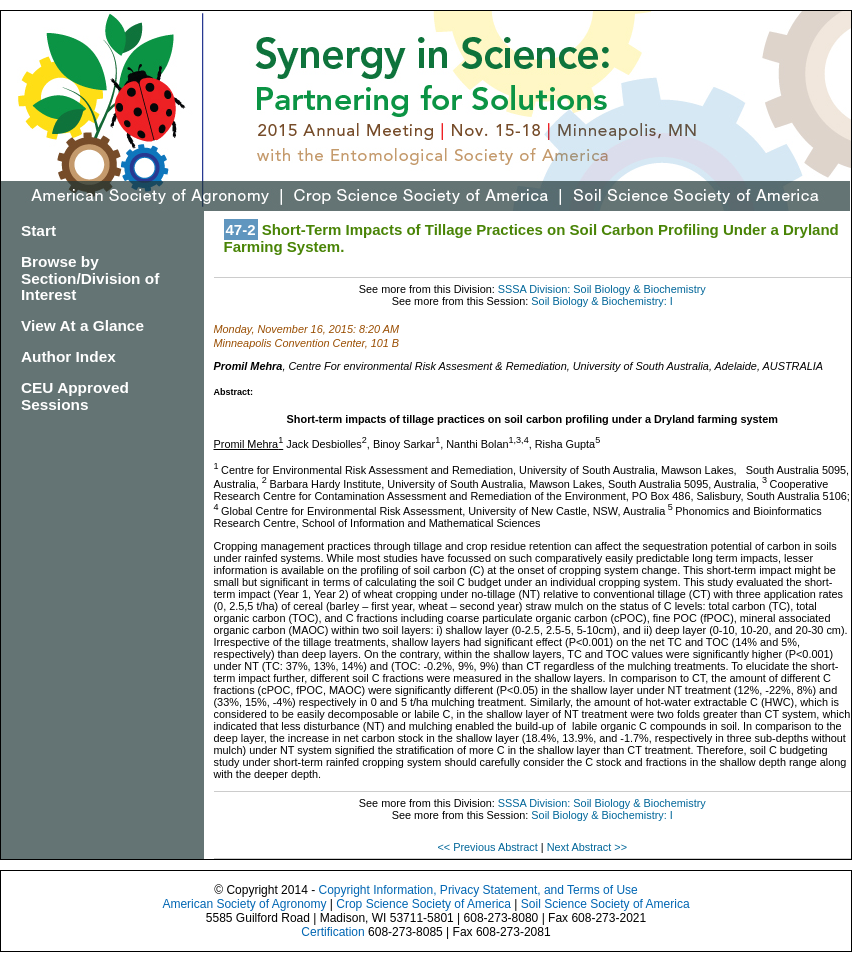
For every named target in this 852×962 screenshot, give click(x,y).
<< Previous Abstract (488, 847)
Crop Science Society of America (423, 904)
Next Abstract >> (587, 847)
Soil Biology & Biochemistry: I (601, 301)
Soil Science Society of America (605, 904)
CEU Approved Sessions (75, 396)
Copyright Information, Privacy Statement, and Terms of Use (477, 890)
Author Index (68, 356)
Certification (332, 932)
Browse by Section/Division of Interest (90, 278)
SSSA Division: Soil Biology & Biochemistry (602, 289)
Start (38, 230)
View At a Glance (82, 325)
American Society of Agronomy (244, 904)
